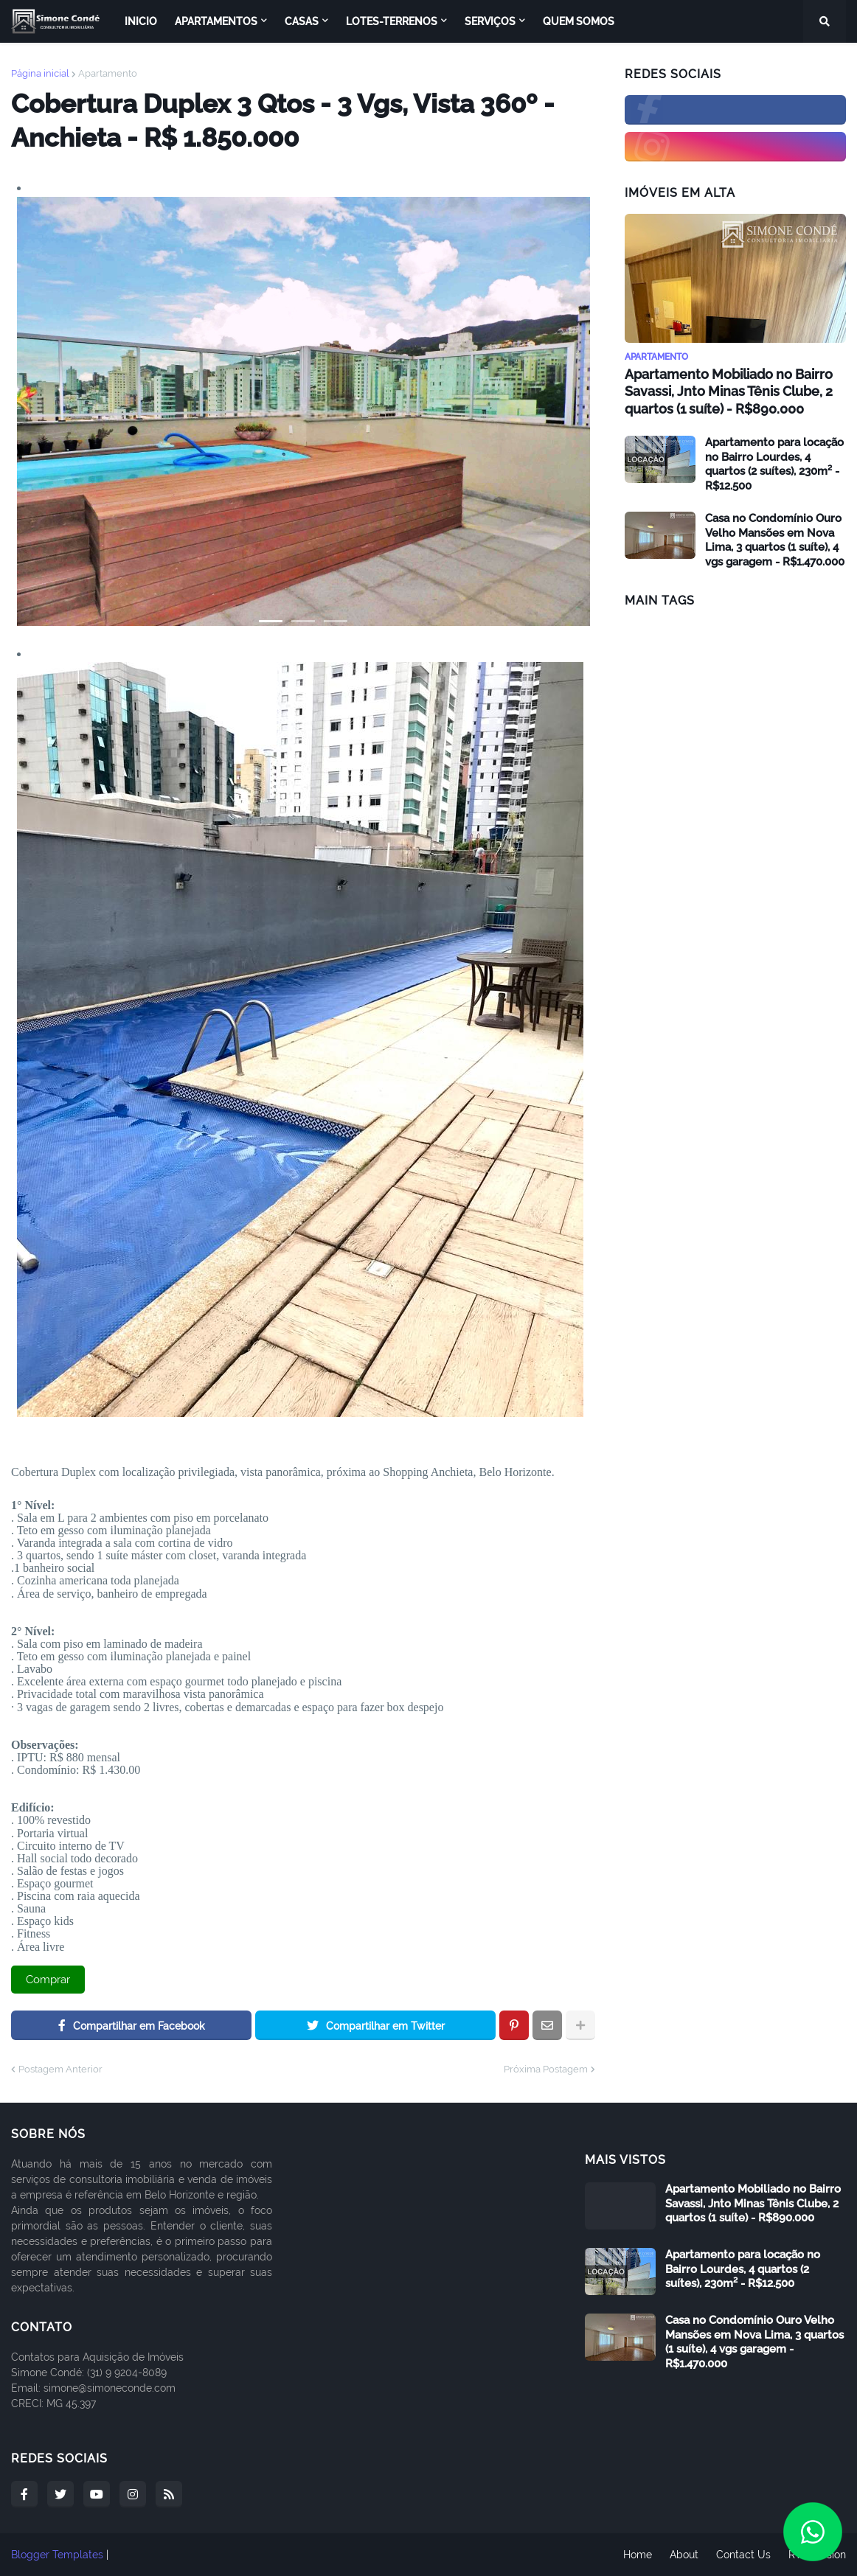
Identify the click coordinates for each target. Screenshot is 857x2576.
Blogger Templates (57, 2555)
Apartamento (107, 73)
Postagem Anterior (60, 2069)
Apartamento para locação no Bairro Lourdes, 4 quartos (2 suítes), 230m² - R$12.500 (774, 464)
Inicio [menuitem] (141, 21)
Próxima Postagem (546, 2069)
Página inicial (40, 73)
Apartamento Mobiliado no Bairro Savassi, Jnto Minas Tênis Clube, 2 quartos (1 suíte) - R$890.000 (729, 391)
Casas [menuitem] (302, 21)
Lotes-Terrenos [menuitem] (391, 21)
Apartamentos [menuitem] (216, 21)
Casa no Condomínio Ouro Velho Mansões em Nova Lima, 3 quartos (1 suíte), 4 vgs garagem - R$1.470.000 (774, 540)
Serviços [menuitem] (490, 21)
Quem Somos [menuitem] (578, 21)
